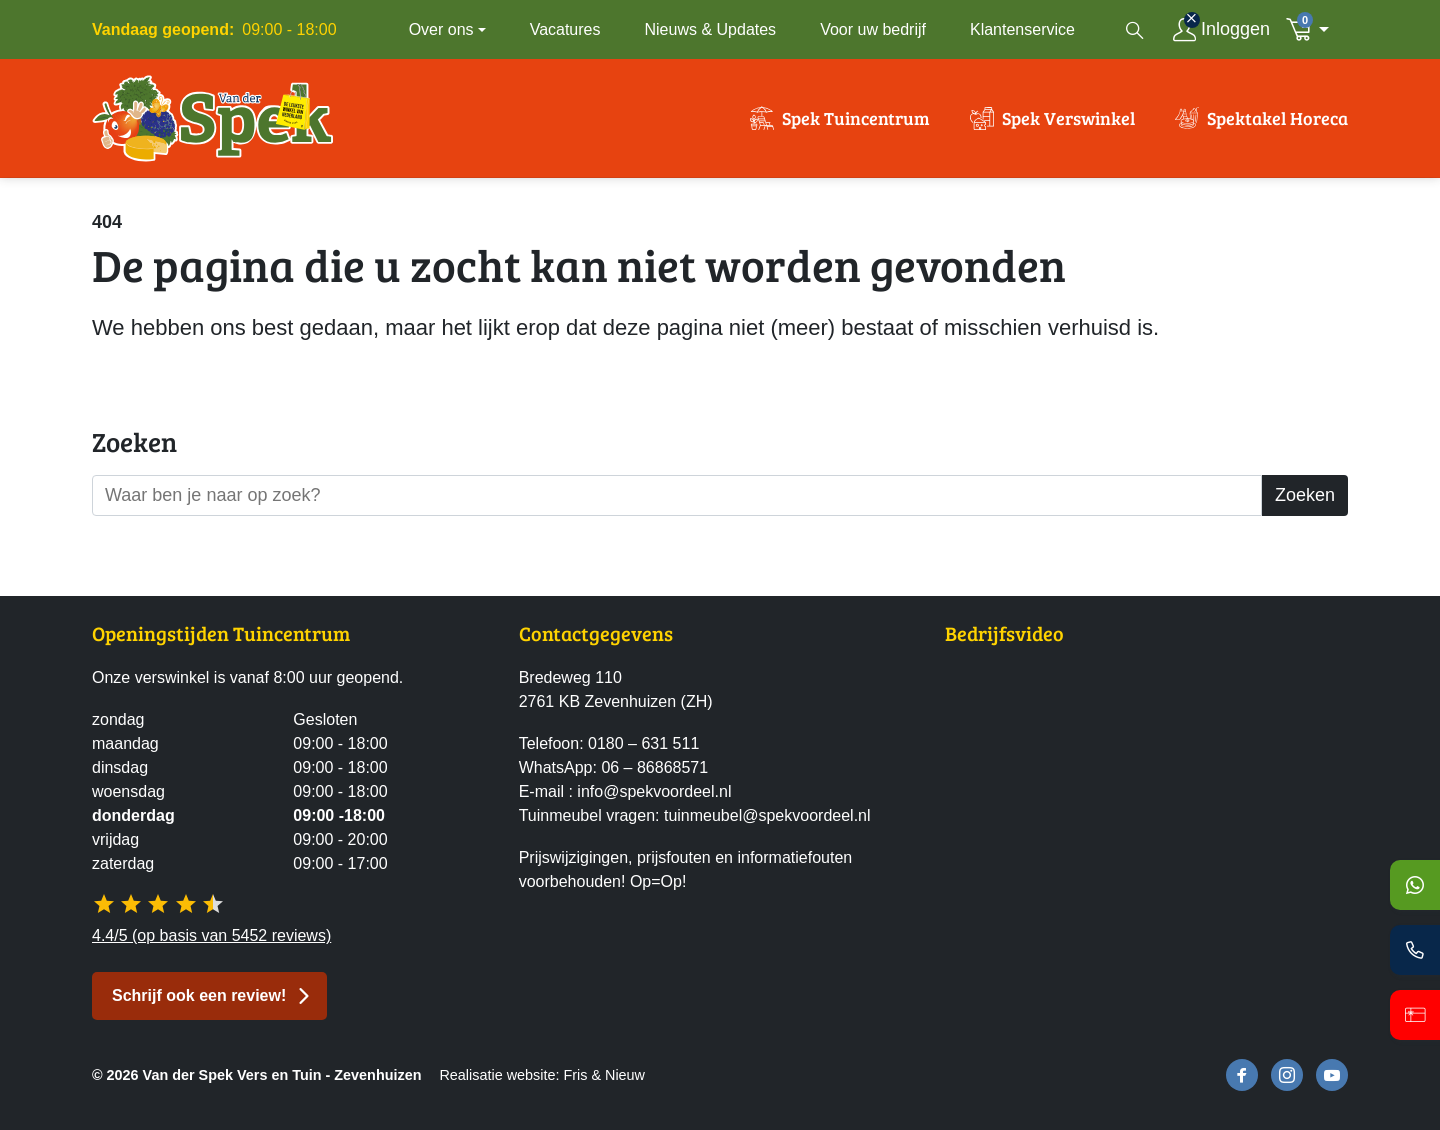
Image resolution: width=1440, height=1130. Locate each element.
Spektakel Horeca (1277, 118)
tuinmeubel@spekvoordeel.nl (767, 815)
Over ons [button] (441, 29)
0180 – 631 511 (643, 743)
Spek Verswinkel (1068, 118)
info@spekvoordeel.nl (654, 791)
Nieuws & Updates (711, 29)
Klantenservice (1022, 29)
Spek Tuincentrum (856, 118)
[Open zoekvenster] (1135, 30)
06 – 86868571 (654, 767)
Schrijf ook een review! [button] (199, 995)
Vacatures (565, 29)
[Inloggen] (1221, 29)
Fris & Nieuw (604, 1075)
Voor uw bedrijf (873, 29)
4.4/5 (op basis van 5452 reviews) (211, 935)
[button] (1313, 29)
